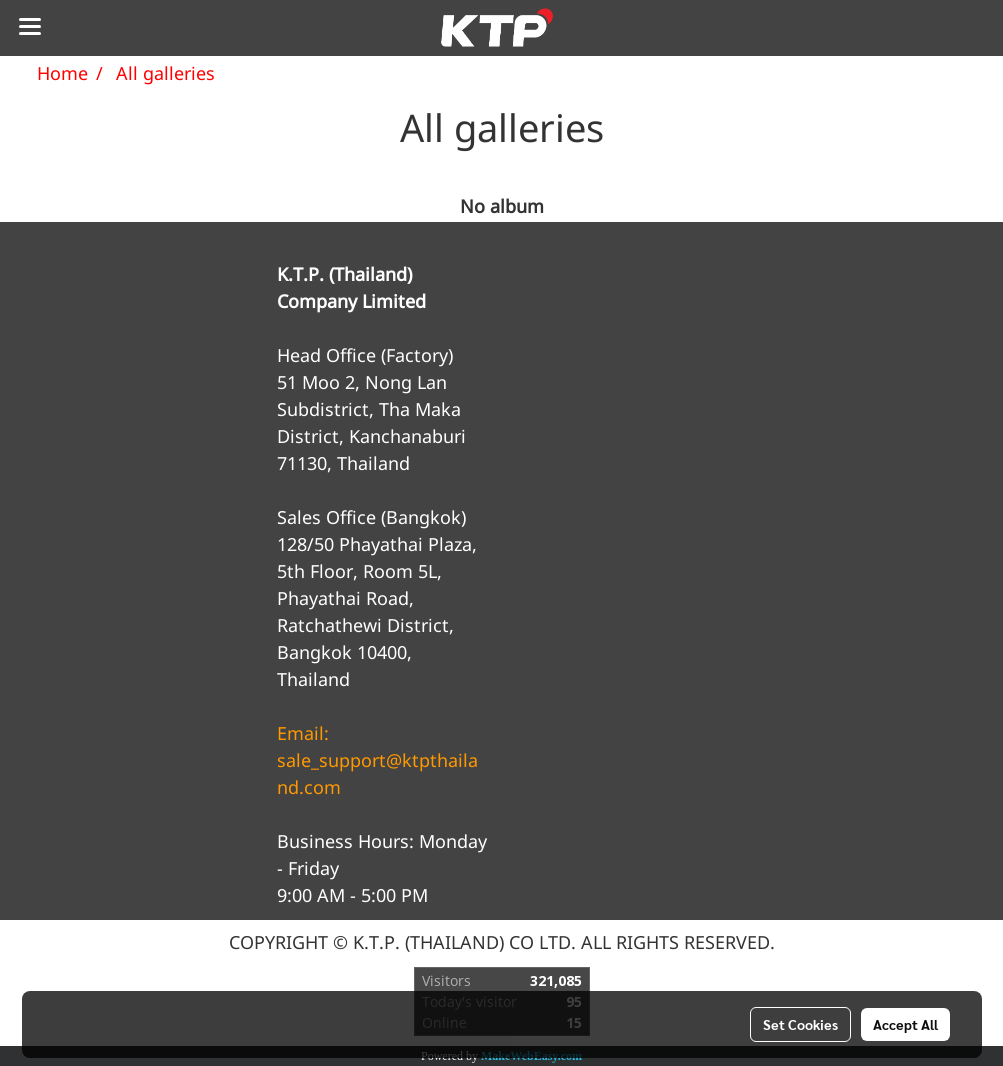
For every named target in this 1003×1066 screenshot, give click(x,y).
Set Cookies (800, 1024)
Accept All (905, 1024)
